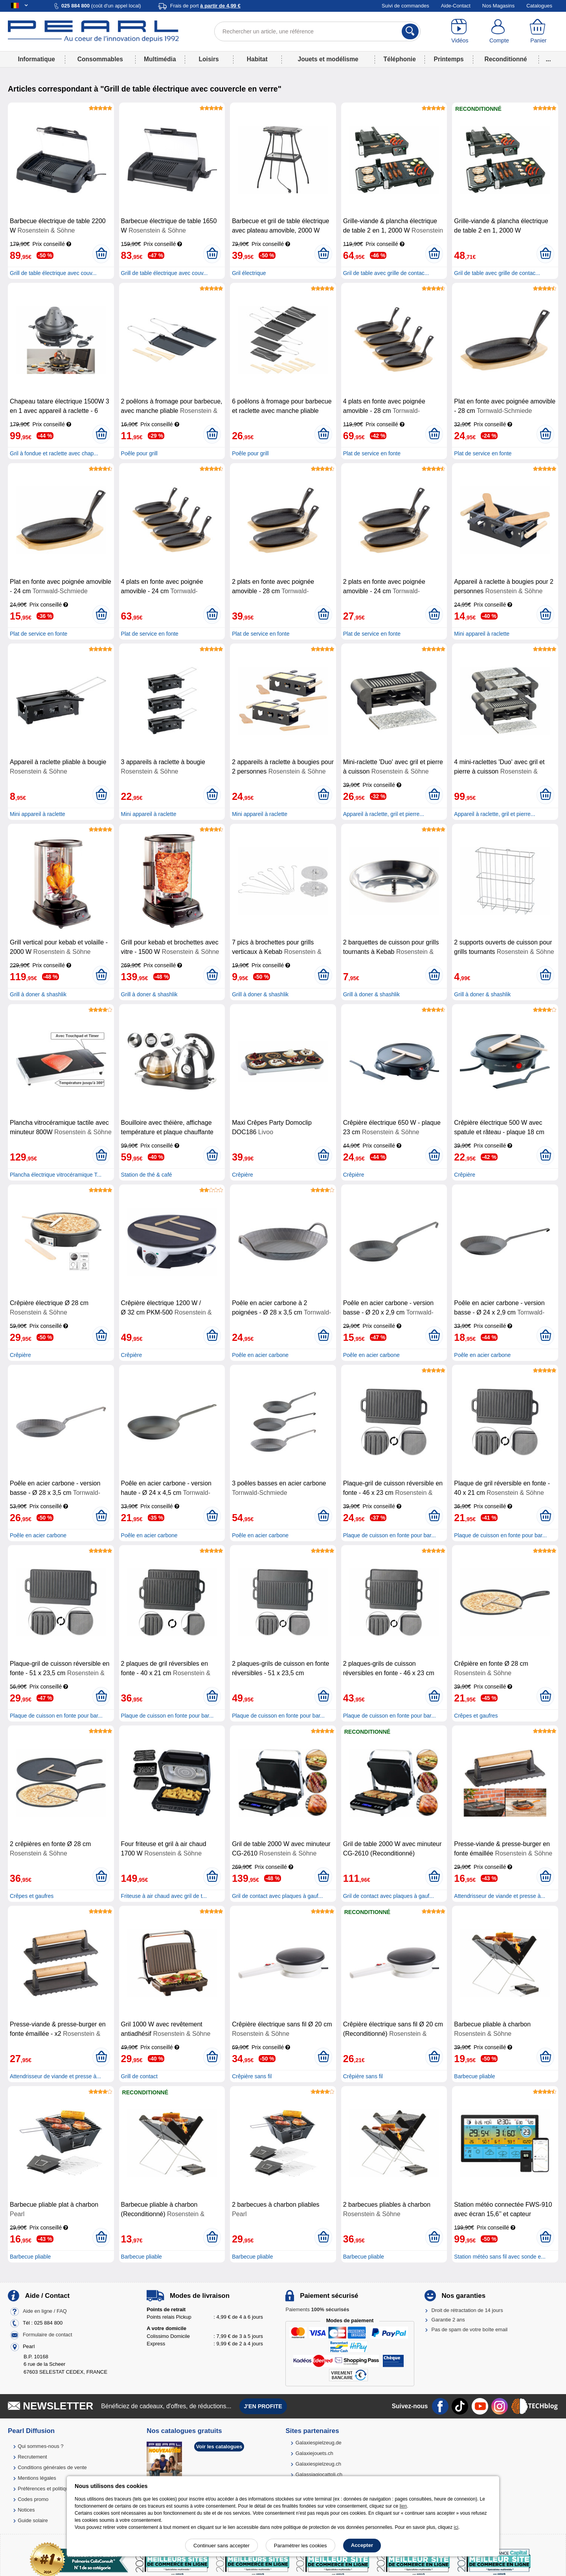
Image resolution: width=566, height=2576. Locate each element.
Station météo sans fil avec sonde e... (500, 2256)
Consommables (100, 59)
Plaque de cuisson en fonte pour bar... (389, 1535)
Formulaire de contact (47, 2335)
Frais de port (205, 6)
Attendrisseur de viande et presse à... (499, 1896)
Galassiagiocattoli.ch (319, 2474)
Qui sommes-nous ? (40, 2446)
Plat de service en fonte (372, 453)
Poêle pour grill (139, 453)
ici (456, 2527)
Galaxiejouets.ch (314, 2453)
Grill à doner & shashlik (38, 994)
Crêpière (242, 1175)
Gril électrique (249, 273)
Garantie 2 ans (448, 2320)
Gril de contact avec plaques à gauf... (277, 1896)
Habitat (257, 59)
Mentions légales (37, 2478)
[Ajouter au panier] (101, 253)
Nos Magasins (498, 6)
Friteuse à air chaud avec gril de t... (164, 1896)
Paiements (317, 2309)
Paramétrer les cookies (300, 2545)
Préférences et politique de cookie (56, 2489)
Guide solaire (33, 2520)
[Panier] (538, 31)
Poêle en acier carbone (260, 1355)
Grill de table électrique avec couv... (53, 273)
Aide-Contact (455, 6)
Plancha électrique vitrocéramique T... (55, 1175)
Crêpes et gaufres (476, 1715)
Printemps (448, 59)
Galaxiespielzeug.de (319, 2443)
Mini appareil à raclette (481, 634)
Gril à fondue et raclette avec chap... (54, 453)
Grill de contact (139, 2076)
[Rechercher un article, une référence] (317, 31)
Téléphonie (400, 59)
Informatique (36, 59)
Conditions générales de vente (52, 2467)
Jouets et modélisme (328, 59)
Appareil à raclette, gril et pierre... (383, 814)
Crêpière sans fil (252, 2076)
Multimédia (160, 59)
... (548, 59)
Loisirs (209, 59)
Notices (26, 2510)
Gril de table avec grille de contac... (386, 273)
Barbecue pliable (474, 2076)
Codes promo (33, 2499)
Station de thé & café (146, 1175)
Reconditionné (505, 59)
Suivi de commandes (405, 6)
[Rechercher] (410, 31)
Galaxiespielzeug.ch (318, 2464)
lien (403, 2506)
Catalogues (539, 6)
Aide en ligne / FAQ (45, 2311)
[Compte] (499, 31)
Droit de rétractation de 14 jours (467, 2310)
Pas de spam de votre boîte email (470, 2329)
